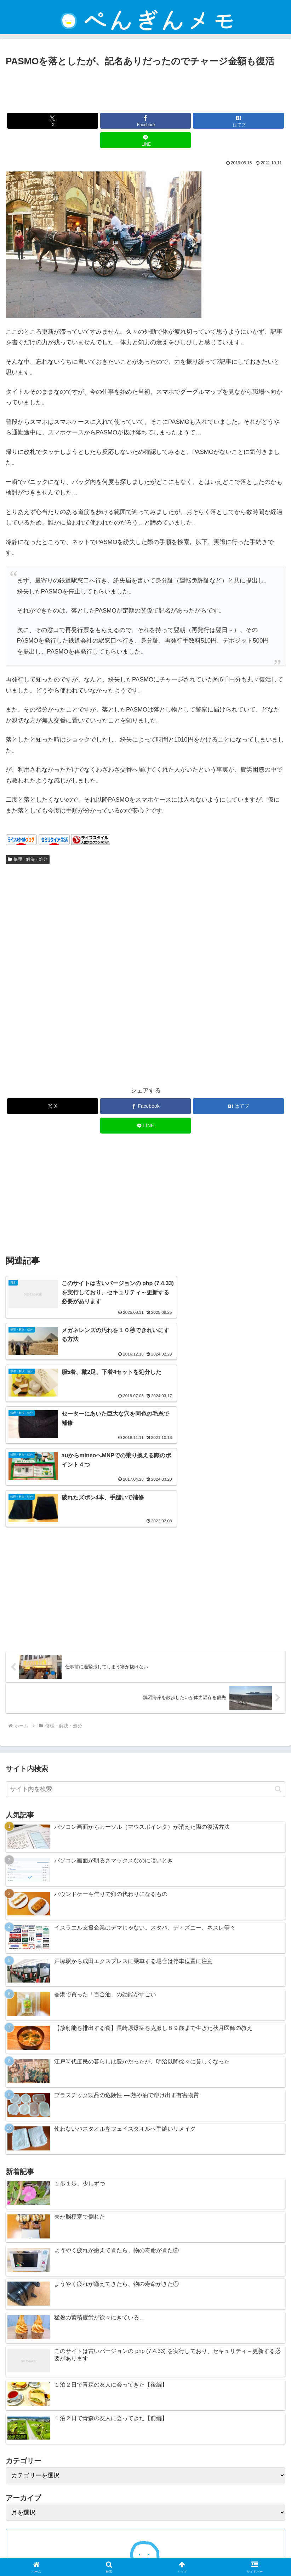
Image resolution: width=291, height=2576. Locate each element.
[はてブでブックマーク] (238, 121)
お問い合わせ (74, 2553)
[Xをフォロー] (133, 2477)
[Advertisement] (145, 88)
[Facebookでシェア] (145, 121)
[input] (145, 1656)
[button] (278, 1656)
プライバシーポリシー (241, 2543)
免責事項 (145, 2543)
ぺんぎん (145, 2451)
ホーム (50, 2543)
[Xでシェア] (52, 121)
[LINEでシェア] (145, 140)
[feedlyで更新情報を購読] (145, 2477)
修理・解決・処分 (27, 859)
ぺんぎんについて (217, 2553)
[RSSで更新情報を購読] (157, 2477)
